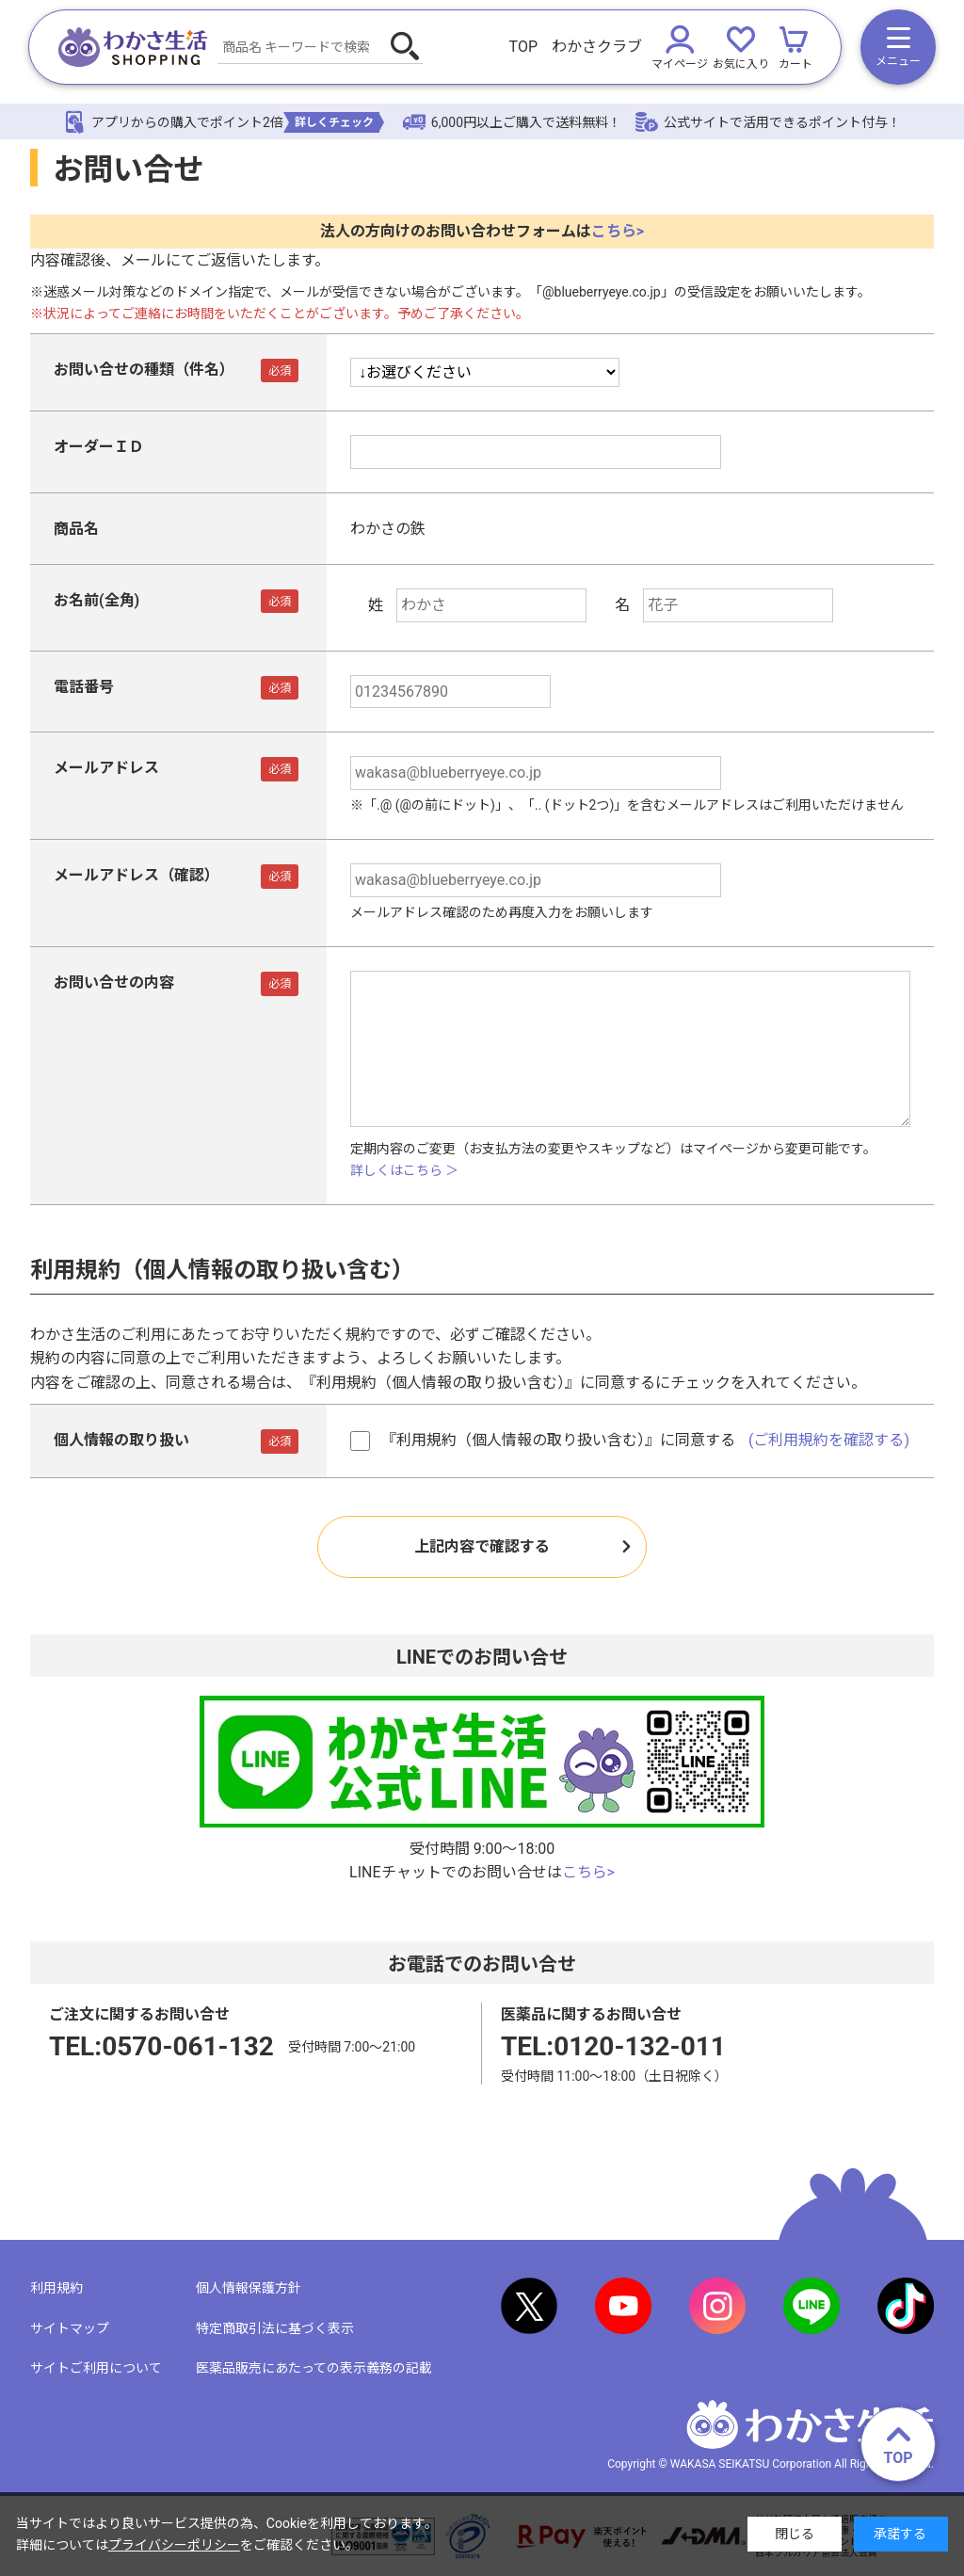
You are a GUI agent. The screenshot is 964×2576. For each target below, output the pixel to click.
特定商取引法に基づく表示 (275, 2328)
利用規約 (56, 2287)
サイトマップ (69, 2328)
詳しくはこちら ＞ (404, 1170)
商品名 (76, 529)
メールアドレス (106, 768)
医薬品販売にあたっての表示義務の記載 (314, 2367)
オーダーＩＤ (99, 447)
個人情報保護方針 (248, 2287)
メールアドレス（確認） (136, 875)
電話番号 (84, 687)
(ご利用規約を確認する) (828, 1440)
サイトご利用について (96, 2367)
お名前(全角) (96, 600)
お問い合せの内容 (114, 982)
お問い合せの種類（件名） (144, 369)
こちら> (617, 231)
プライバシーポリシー (174, 2544)
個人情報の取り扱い (121, 1440)
